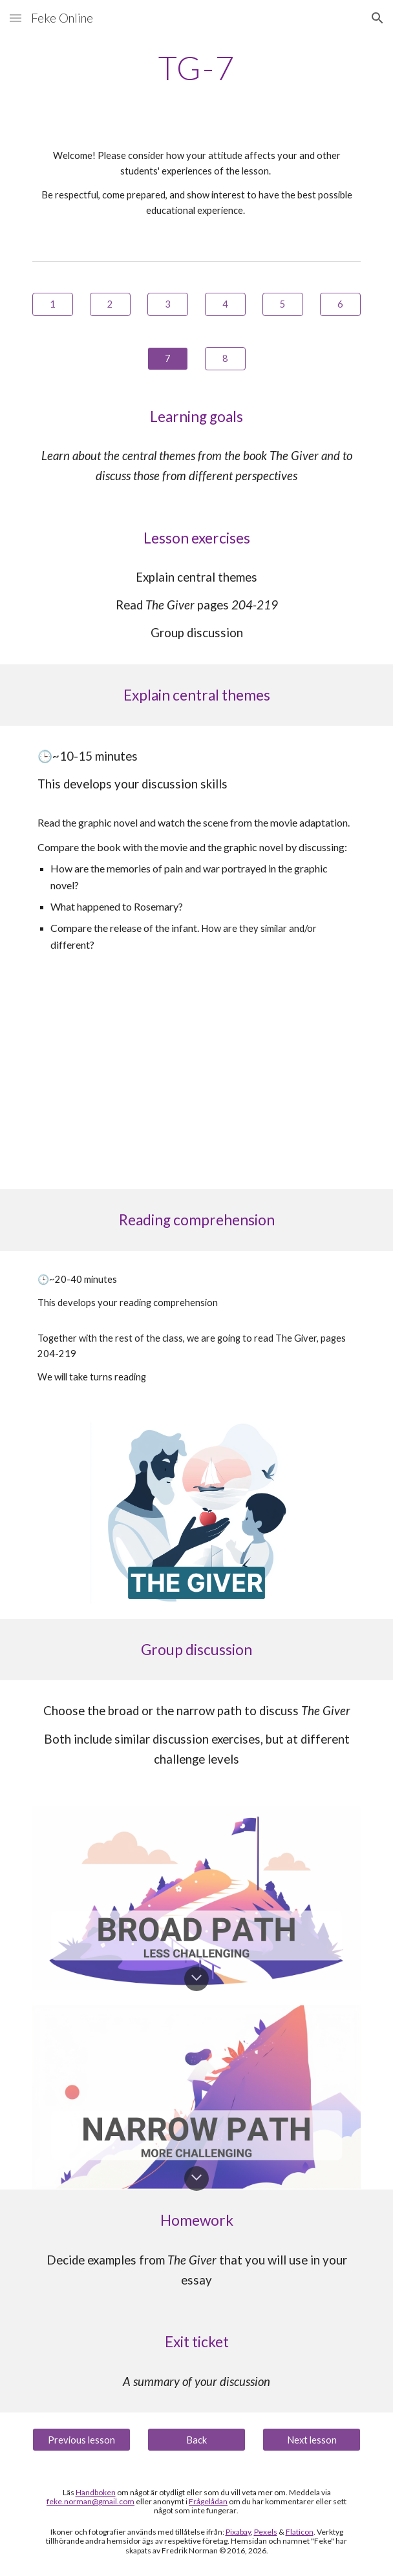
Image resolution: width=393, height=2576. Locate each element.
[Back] (196, 2440)
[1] (52, 304)
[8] (225, 358)
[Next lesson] (311, 2440)
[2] (109, 304)
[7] (167, 358)
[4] (225, 304)
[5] (282, 304)
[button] (15, 18)
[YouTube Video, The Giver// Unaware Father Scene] (196, 1082)
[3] (167, 304)
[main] (196, 68)
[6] (340, 304)
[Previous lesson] (81, 2440)
